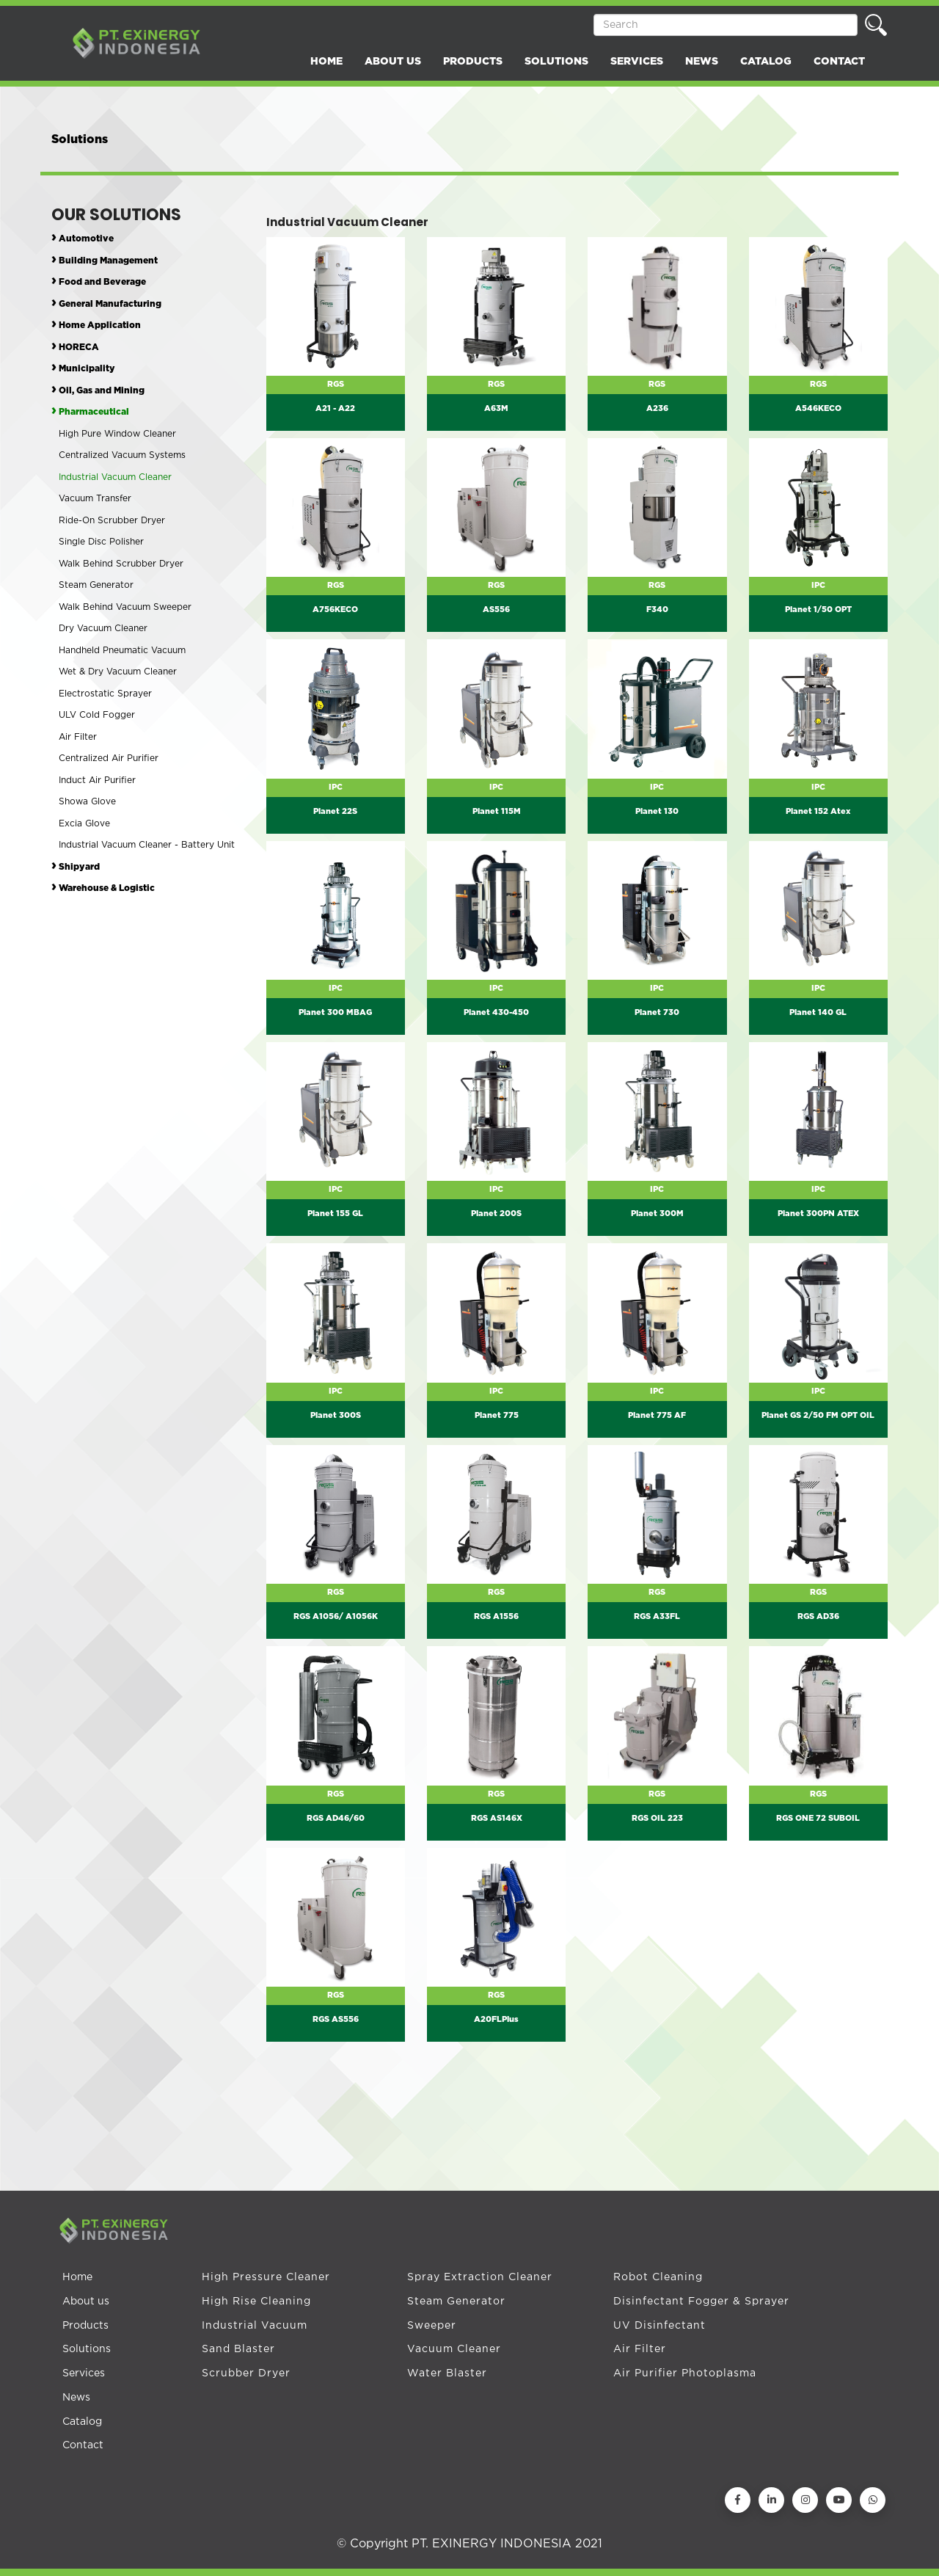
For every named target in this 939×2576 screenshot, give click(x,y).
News (76, 2397)
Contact (82, 2445)
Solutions (86, 2349)
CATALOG (766, 61)
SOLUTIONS (556, 61)
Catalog (82, 2421)
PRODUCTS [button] (473, 61)
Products (85, 2325)
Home (77, 2277)
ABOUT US (393, 61)
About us (85, 2301)
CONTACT (839, 61)
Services (83, 2373)
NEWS (701, 61)
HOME (326, 61)
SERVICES (636, 61)
